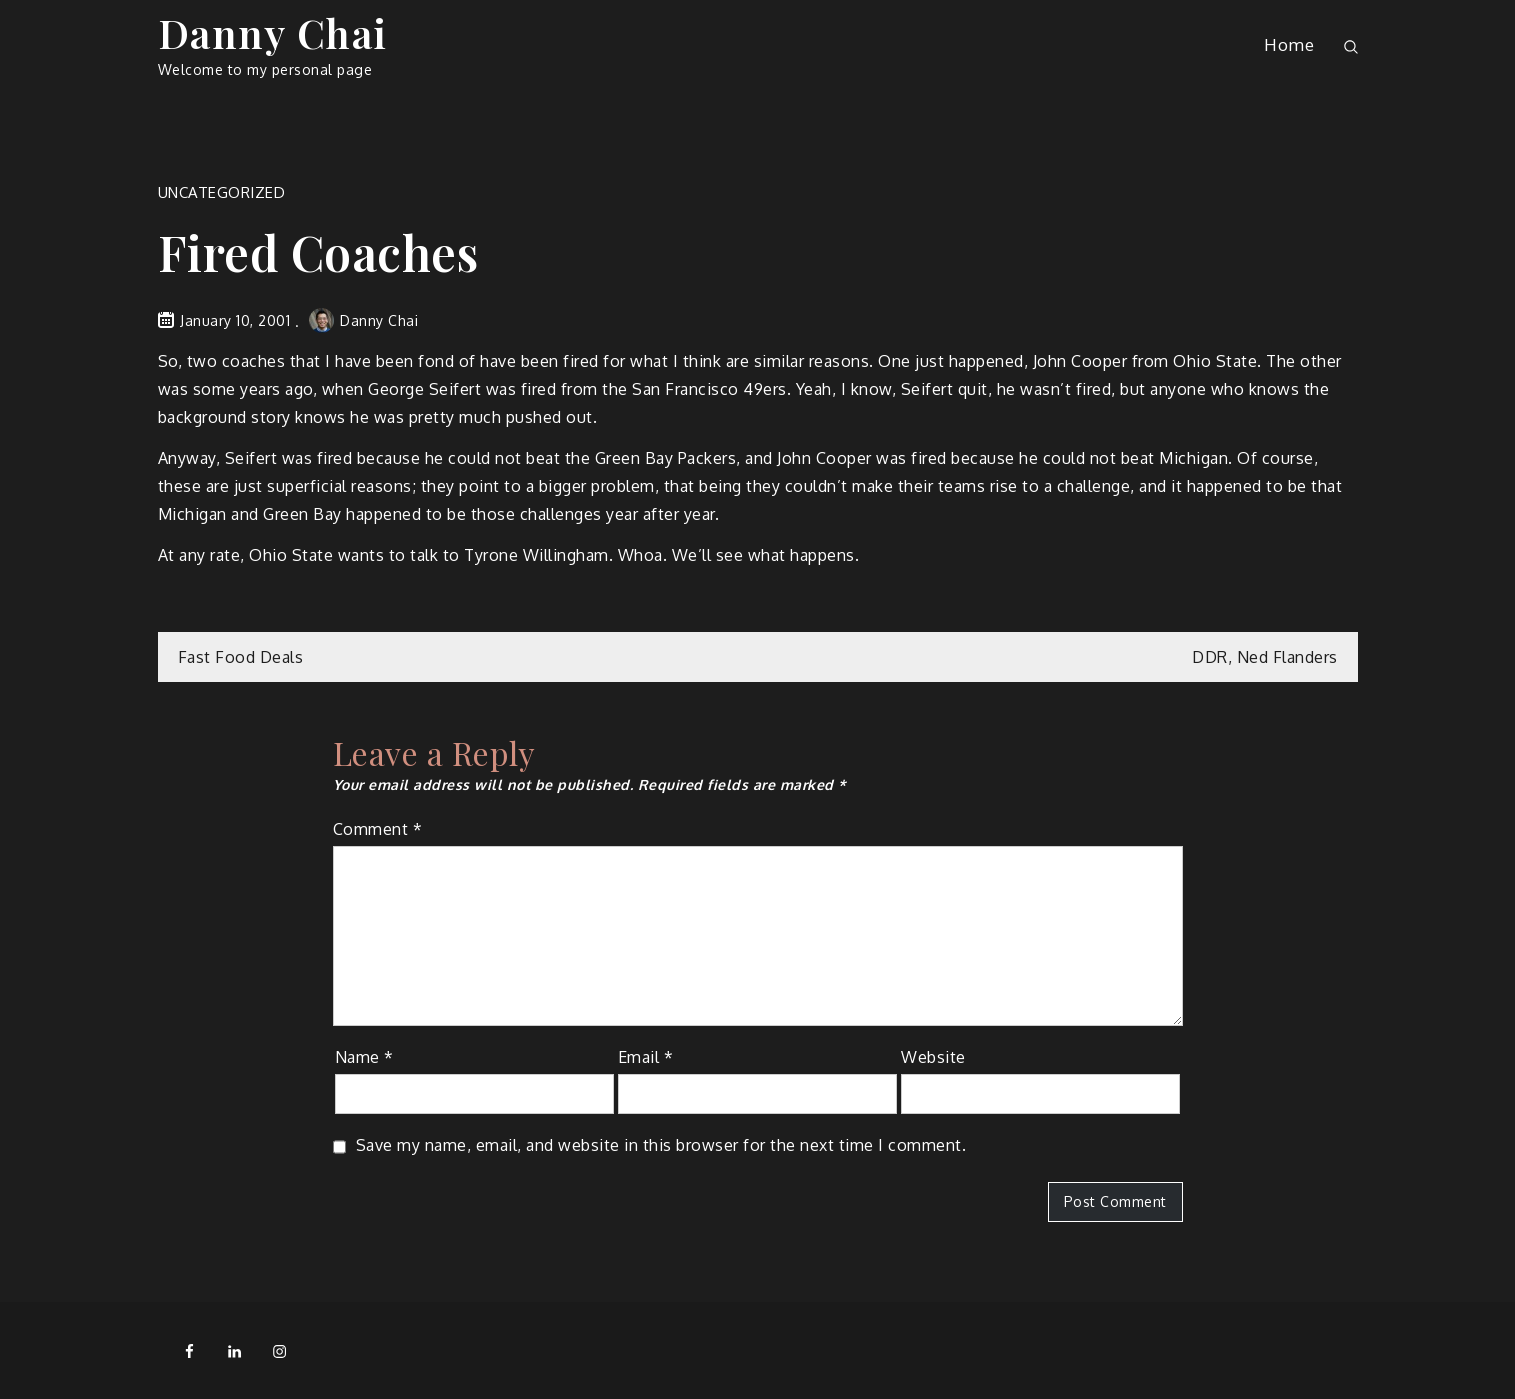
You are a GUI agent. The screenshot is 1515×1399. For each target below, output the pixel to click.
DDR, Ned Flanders (1265, 657)
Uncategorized (222, 192)
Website (933, 1057)
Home (1289, 44)
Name (364, 1057)
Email (646, 1057)
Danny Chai (273, 32)
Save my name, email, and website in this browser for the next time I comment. (661, 1145)
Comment (378, 829)
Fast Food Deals (241, 657)
